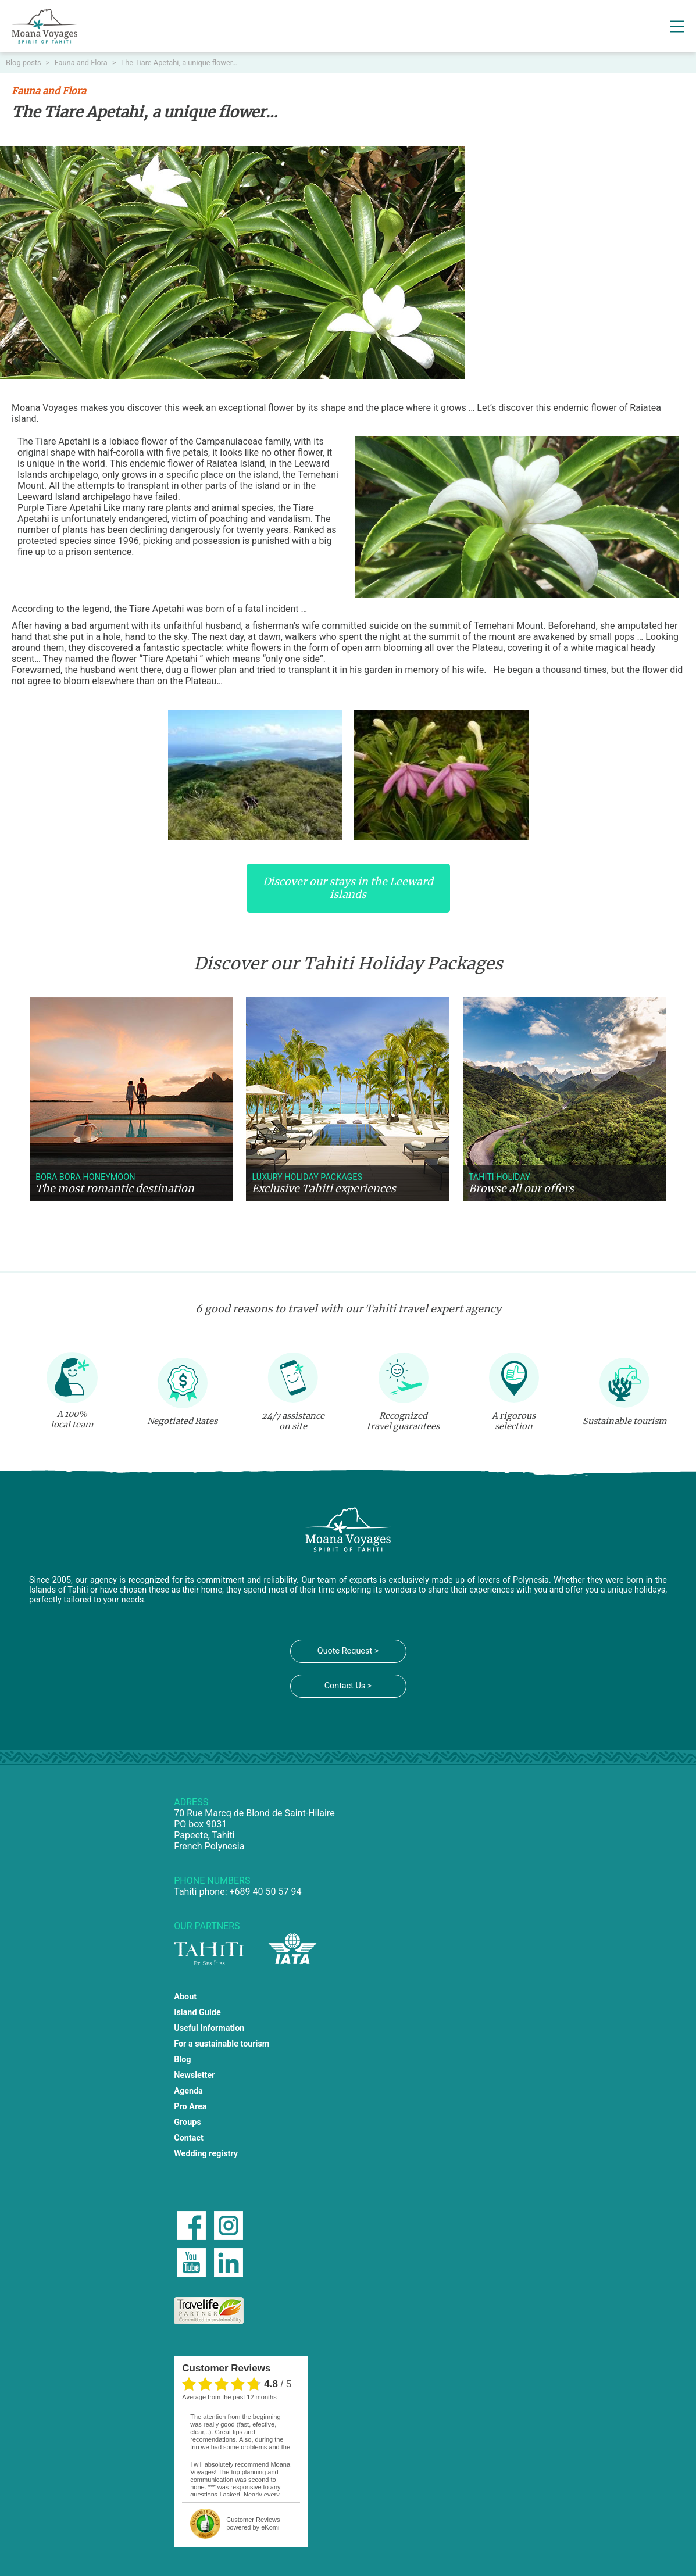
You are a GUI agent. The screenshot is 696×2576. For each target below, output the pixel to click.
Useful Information (209, 2028)
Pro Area (190, 2107)
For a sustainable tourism (221, 2044)
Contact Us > (348, 1686)
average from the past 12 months (229, 2396)
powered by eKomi (253, 2523)
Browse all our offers (521, 1188)
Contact (189, 2138)
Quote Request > (348, 1651)
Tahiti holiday (499, 1177)
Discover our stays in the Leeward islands (348, 888)
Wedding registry (206, 2154)
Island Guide (197, 2012)
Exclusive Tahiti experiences (324, 1188)
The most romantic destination (114, 1188)
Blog (182, 2060)
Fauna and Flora (82, 62)
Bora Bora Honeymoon (85, 1177)
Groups (187, 2122)
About (185, 1997)
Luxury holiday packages (307, 1177)
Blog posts (24, 62)
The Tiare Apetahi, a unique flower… (179, 62)
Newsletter (194, 2075)
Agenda (188, 2091)
